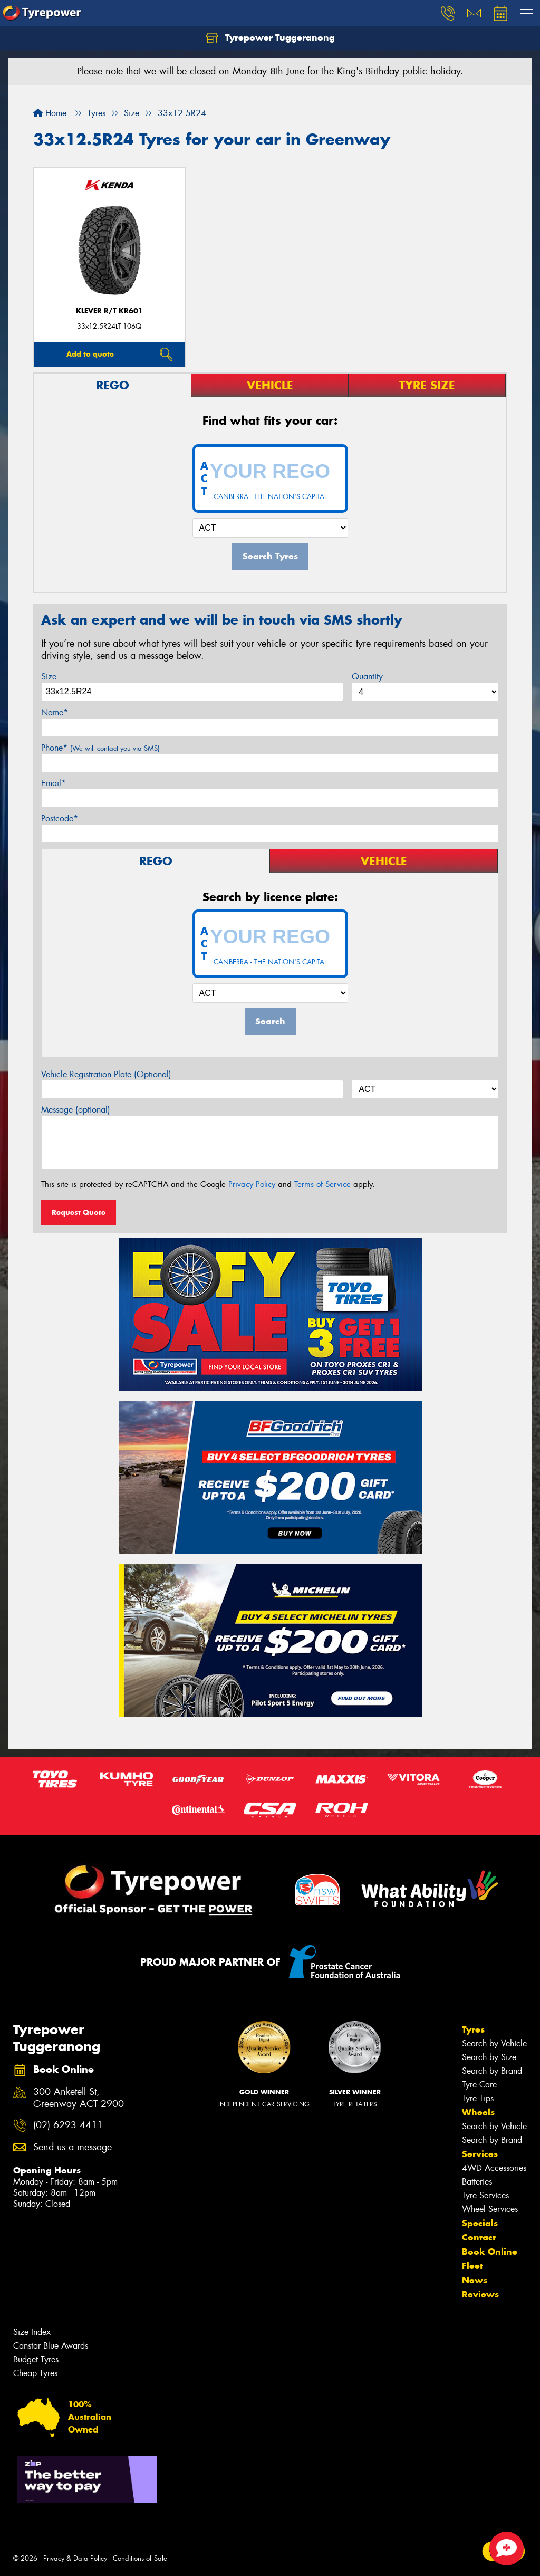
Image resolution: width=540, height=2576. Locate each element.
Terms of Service (322, 1184)
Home (49, 113)
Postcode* (59, 818)
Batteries (477, 2181)
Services (480, 2154)
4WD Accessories (494, 2167)
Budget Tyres (36, 2359)
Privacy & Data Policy (75, 2558)
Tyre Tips (478, 2098)
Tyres (473, 2029)
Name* (54, 712)
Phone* (100, 747)
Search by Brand (492, 2070)
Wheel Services (490, 2209)
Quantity (367, 676)
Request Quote (78, 1212)
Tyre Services (485, 2195)
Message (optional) (75, 1109)
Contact (479, 2237)
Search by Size (489, 2057)
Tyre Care (479, 2084)
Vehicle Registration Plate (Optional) (106, 1074)
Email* (53, 783)
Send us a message (72, 2147)
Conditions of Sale (140, 2558)
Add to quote (90, 354)
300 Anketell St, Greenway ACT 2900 (78, 2098)
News (474, 2280)
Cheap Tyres (35, 2373)
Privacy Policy (251, 1184)
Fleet (472, 2266)
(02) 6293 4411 (68, 2125)
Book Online (489, 2251)
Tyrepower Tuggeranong (270, 38)
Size (48, 676)
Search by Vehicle (494, 2043)
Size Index (32, 2332)
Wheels (478, 2112)
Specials (480, 2223)
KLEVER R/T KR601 (109, 311)
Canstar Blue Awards (50, 2345)
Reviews (480, 2294)
